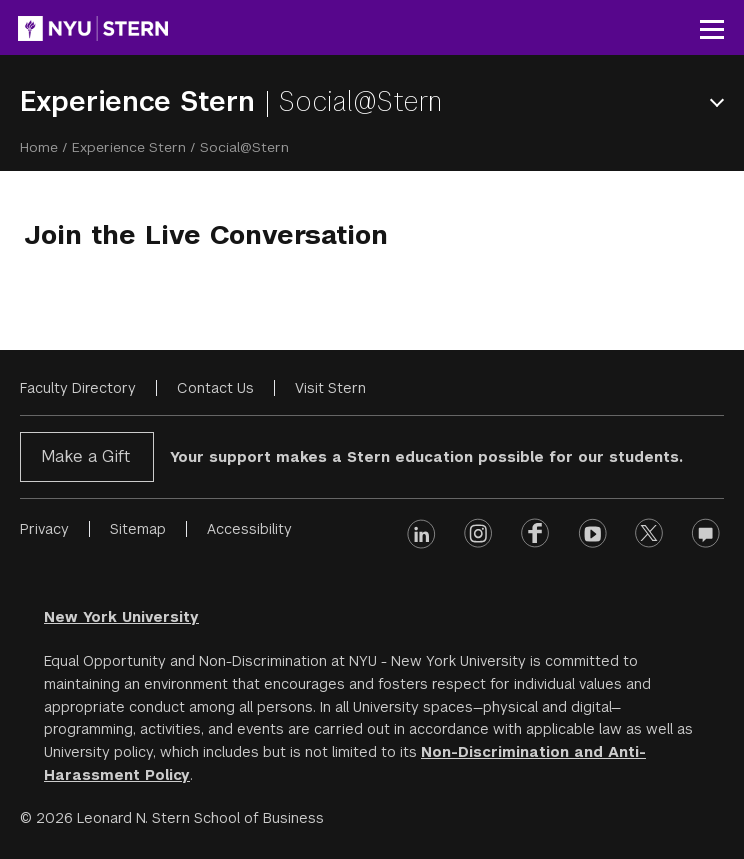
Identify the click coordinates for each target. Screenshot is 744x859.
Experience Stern (142, 101)
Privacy (44, 529)
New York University (121, 617)
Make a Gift (85, 456)
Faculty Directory (78, 388)
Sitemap (138, 529)
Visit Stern (330, 388)
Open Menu (721, 102)
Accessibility (249, 529)
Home (39, 147)
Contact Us (215, 388)
